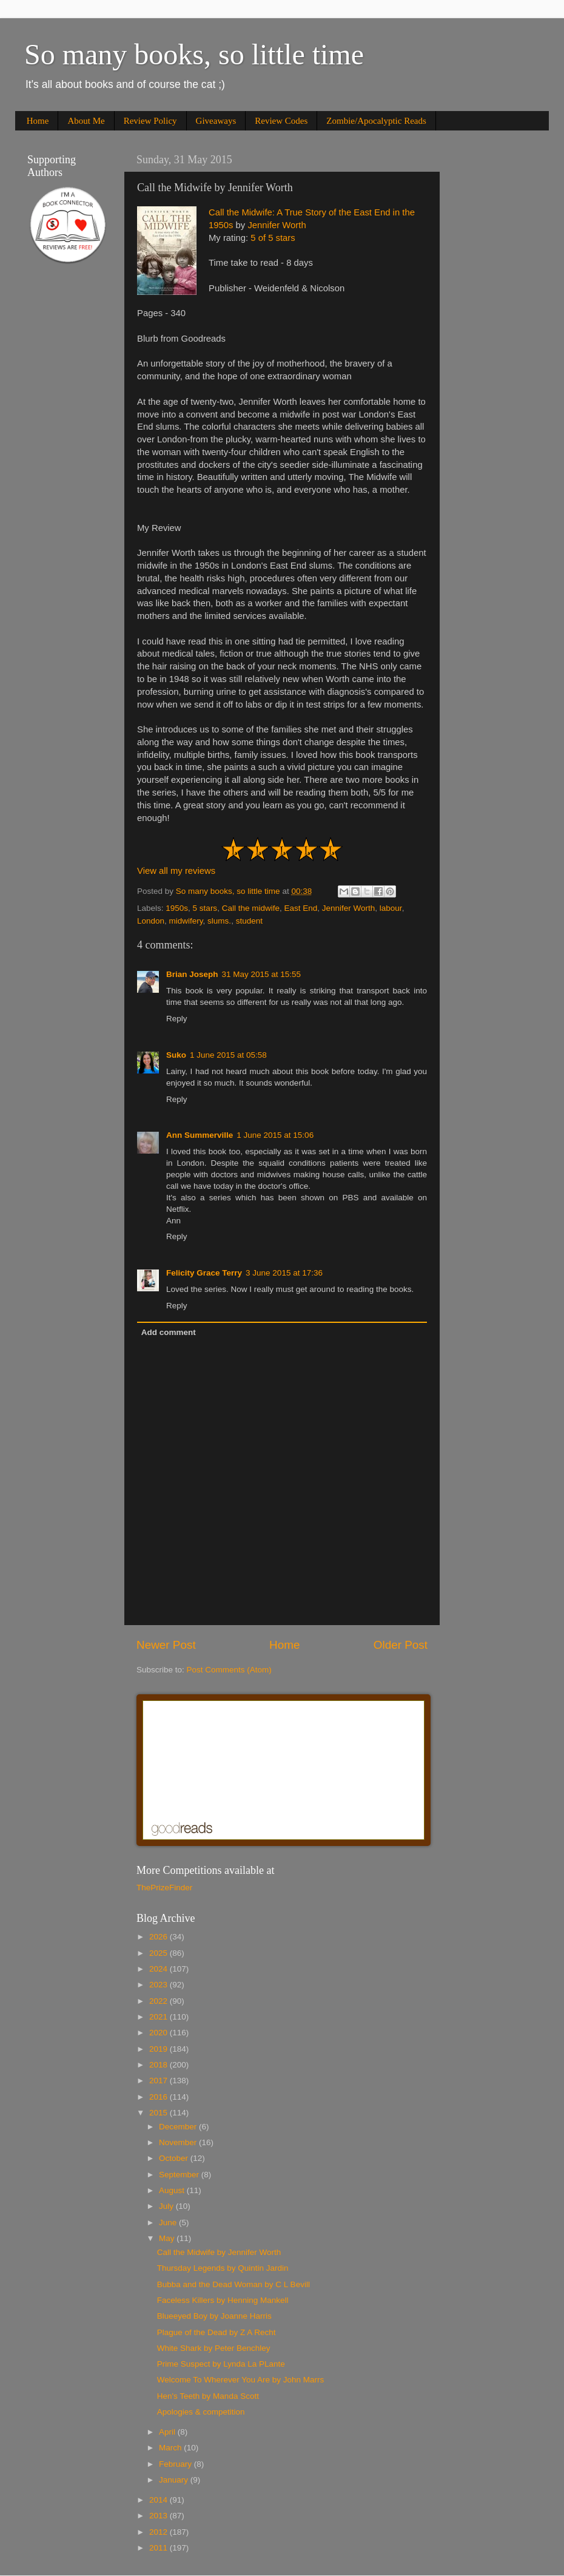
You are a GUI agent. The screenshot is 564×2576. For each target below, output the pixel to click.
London (150, 920)
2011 (159, 2547)
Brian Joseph (192, 974)
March (171, 2447)
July (167, 2206)
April (168, 2431)
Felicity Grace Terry (204, 1272)
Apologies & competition (201, 2411)
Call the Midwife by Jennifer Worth (219, 2252)
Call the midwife (251, 908)
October (174, 2158)
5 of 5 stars (272, 238)
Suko (176, 1055)
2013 (159, 2515)
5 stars (205, 908)
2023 (159, 1984)
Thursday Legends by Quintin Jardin (223, 2268)
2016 (159, 2096)
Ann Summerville (199, 1135)
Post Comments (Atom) (229, 1669)
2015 (159, 2112)
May (167, 2238)
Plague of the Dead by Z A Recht (216, 2332)
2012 (159, 2532)
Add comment (168, 1332)
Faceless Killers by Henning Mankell (223, 2300)
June (169, 2222)
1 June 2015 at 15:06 (275, 1135)
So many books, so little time (194, 54)
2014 (159, 2499)
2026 (159, 1936)
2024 (159, 1968)
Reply (176, 1018)
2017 (159, 2080)
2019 (159, 2049)
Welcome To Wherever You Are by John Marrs (240, 2379)
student (249, 920)
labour (391, 908)
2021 (159, 2016)
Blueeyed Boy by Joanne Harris (214, 2316)
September (180, 2174)
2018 (159, 2064)
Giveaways (216, 121)
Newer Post (166, 1644)
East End (300, 908)
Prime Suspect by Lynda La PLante (221, 2363)
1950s (177, 908)
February (176, 2464)
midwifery (186, 920)
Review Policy (150, 121)
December (179, 2126)
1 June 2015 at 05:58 (228, 1055)
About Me (85, 121)
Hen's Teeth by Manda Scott (208, 2396)
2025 (159, 1953)
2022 (159, 2001)
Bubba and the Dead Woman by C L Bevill (233, 2284)
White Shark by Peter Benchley (213, 2348)
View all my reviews (176, 871)
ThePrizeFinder (164, 1887)
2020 (159, 2032)
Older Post (401, 1644)
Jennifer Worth (276, 225)
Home (38, 121)
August (173, 2190)
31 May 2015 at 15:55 (261, 974)
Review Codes (281, 121)
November (179, 2142)
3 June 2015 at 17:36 (284, 1272)
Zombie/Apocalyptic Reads (376, 121)
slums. (219, 920)
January (174, 2479)
